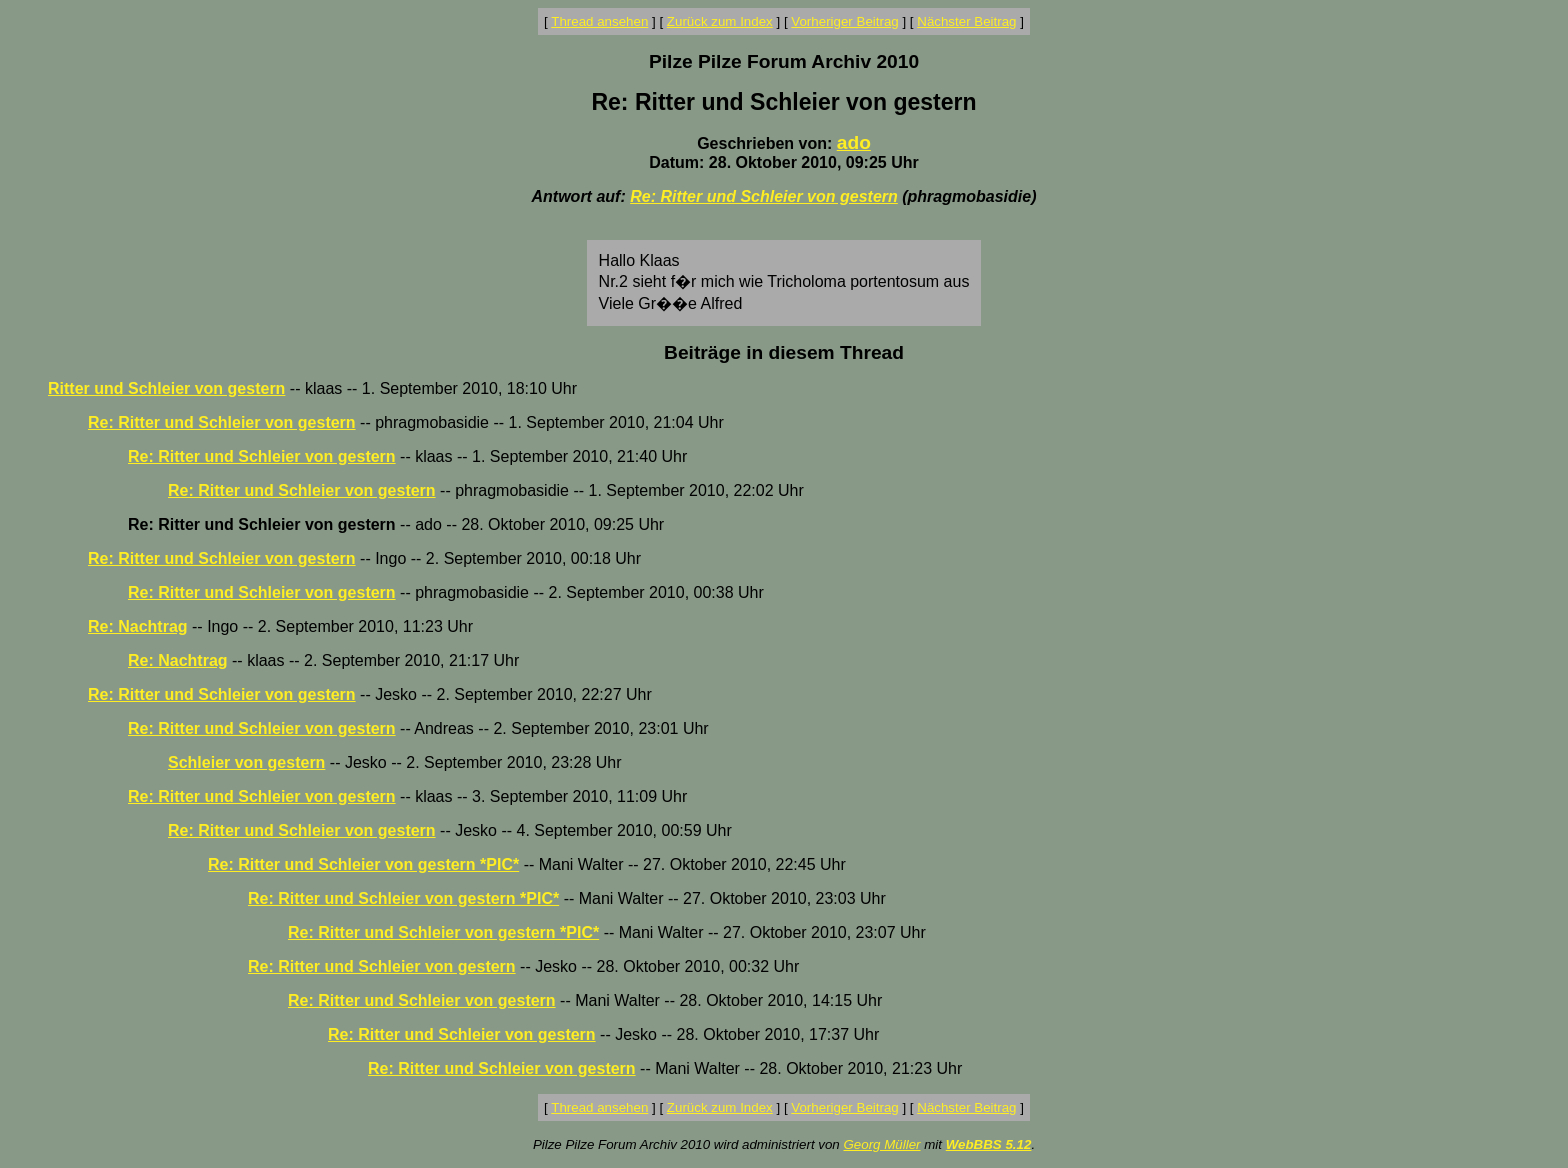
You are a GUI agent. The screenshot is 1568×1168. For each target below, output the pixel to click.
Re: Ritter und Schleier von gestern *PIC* (363, 864)
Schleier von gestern (246, 762)
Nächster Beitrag (966, 21)
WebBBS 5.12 (989, 1144)
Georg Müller (881, 1144)
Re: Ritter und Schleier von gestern (764, 196)
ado (854, 142)
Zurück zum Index (720, 21)
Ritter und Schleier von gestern (166, 388)
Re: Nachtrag (138, 626)
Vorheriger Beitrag (844, 21)
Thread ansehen (599, 21)
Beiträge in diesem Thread (784, 352)
